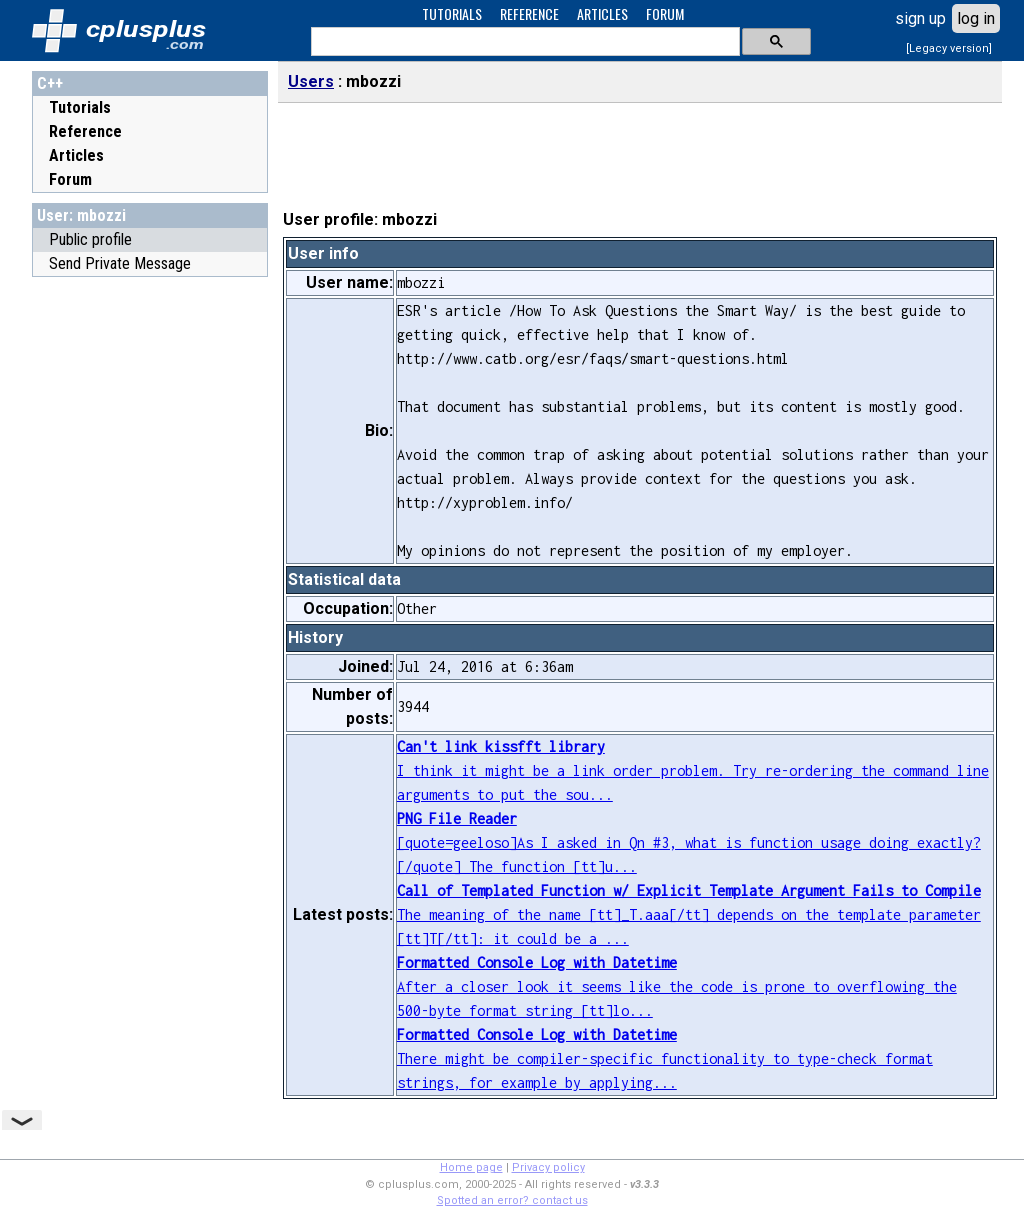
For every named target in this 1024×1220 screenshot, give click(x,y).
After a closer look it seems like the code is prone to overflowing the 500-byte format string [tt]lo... (677, 986)
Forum (70, 179)
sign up (920, 18)
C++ (50, 83)
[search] (523, 42)
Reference (85, 131)
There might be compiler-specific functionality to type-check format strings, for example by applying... (665, 1058)
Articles (76, 155)
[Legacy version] (949, 48)
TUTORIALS (452, 13)
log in (976, 18)
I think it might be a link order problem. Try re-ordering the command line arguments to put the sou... (693, 770)
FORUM (665, 13)
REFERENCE (529, 13)
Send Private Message (120, 263)
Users (311, 81)
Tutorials (80, 107)
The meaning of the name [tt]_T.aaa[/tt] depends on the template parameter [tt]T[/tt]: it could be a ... (689, 914)
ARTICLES (602, 13)
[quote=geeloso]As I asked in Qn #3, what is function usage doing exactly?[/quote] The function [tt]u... (689, 842)
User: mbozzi (81, 215)
